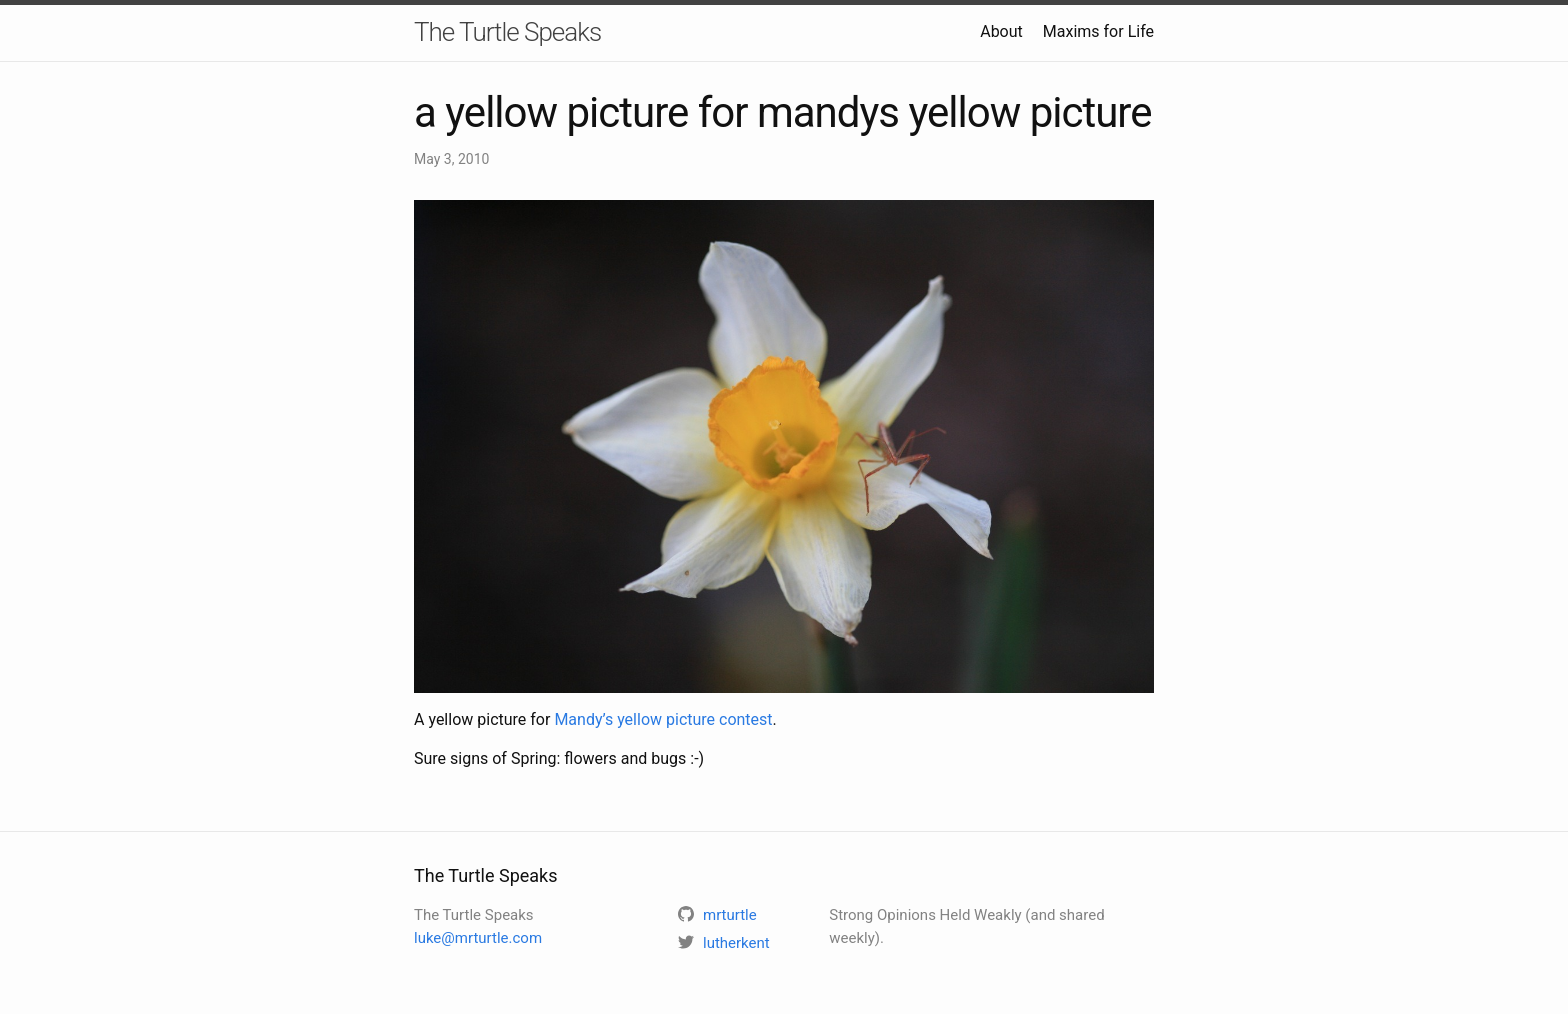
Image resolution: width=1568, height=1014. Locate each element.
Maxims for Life (1098, 31)
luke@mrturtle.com (478, 938)
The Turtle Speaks (507, 32)
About (1001, 31)
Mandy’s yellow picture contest (663, 719)
